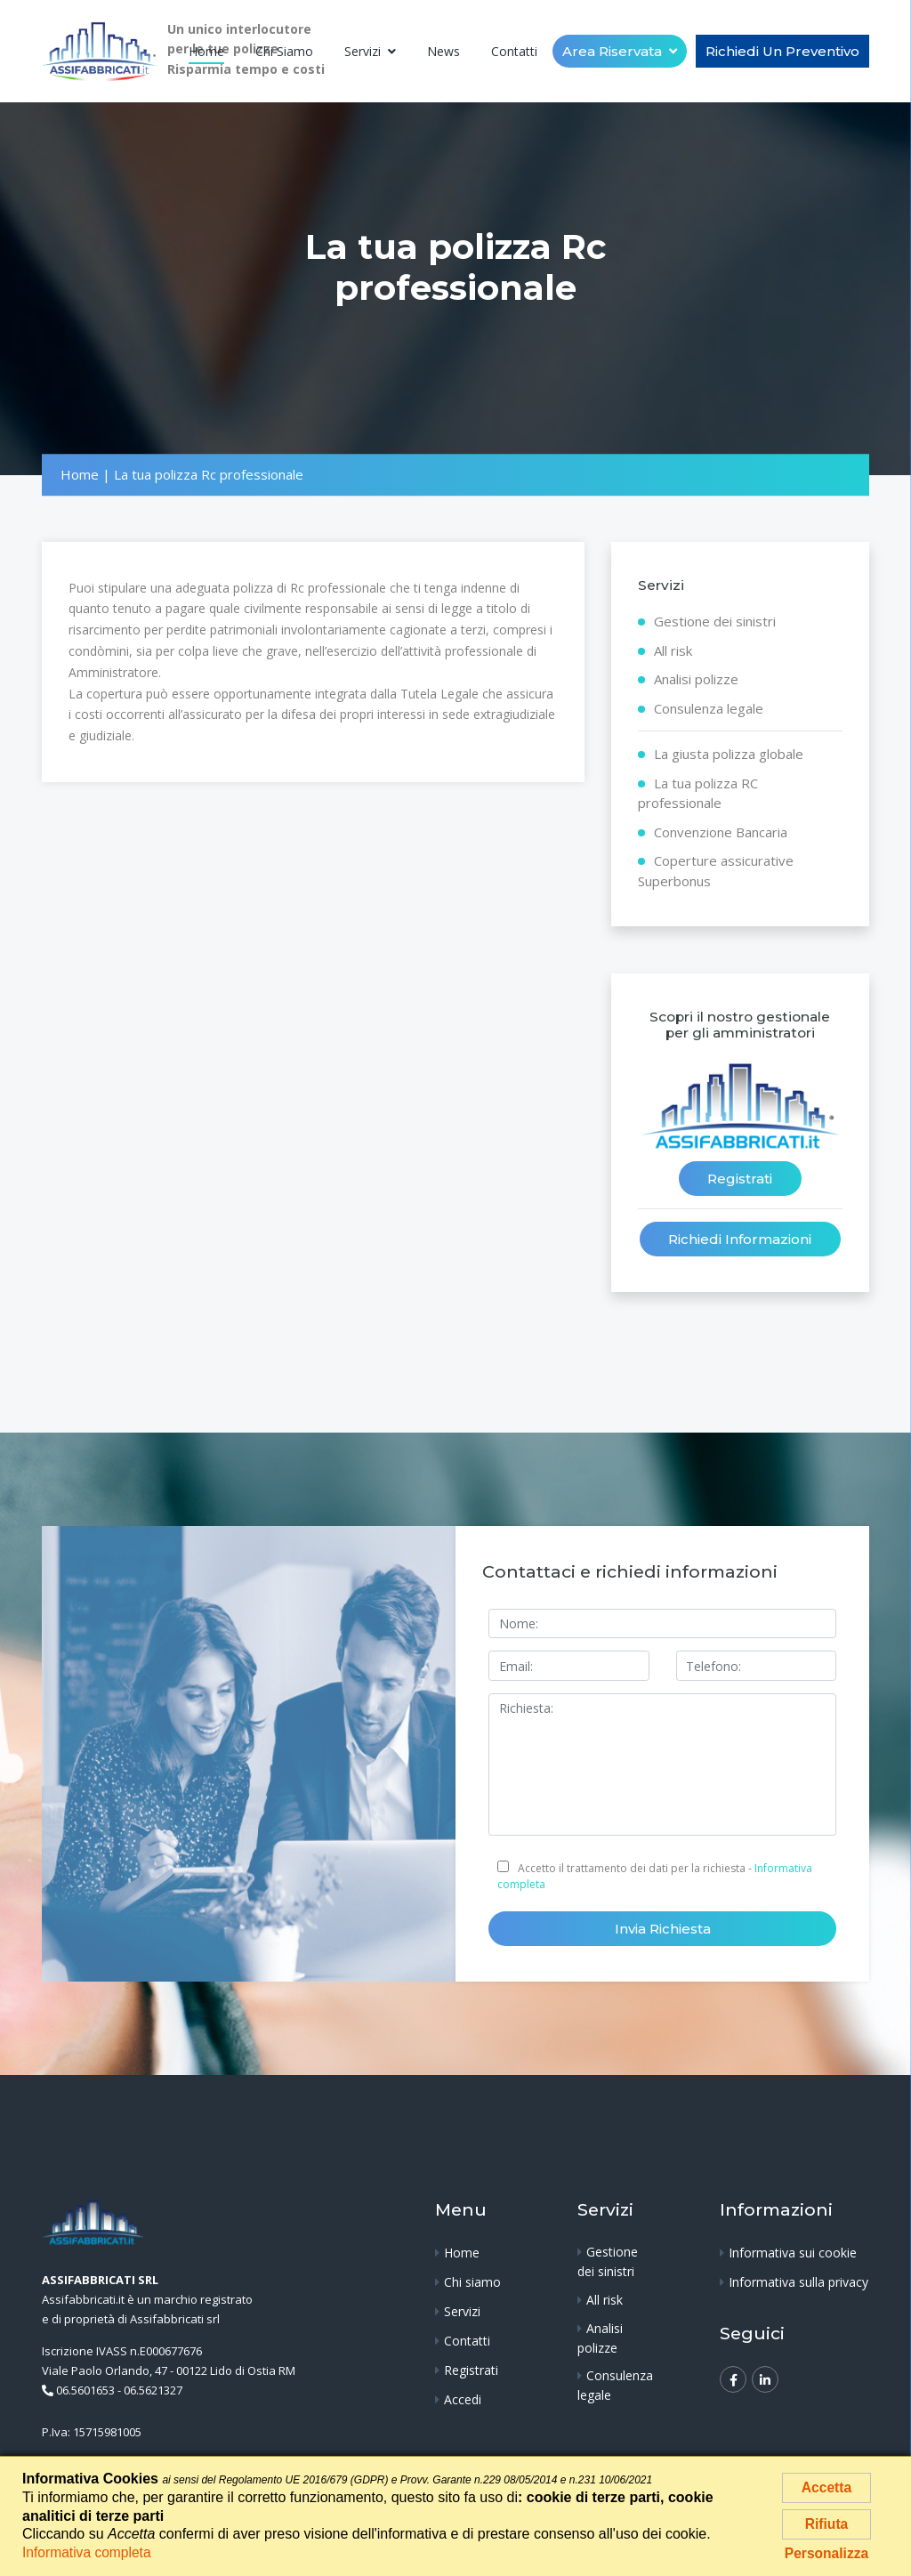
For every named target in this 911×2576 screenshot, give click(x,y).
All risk (673, 650)
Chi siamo (284, 51)
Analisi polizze (696, 680)
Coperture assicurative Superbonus (716, 871)
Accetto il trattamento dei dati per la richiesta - (654, 1877)
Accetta (826, 2487)
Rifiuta (826, 2525)
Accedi (462, 2401)
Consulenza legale (708, 708)
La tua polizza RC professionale (698, 793)
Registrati (739, 1179)
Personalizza (827, 2557)
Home (206, 51)
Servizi (364, 51)
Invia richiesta (663, 1929)
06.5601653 (85, 2392)
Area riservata (613, 51)
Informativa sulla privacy (798, 2283)
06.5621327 (153, 2392)
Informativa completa (88, 2552)
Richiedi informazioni (739, 1239)
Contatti (514, 51)
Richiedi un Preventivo (782, 51)
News (443, 51)
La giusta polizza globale (728, 754)
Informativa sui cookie (793, 2254)
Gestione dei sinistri (715, 622)
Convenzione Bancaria (720, 832)
